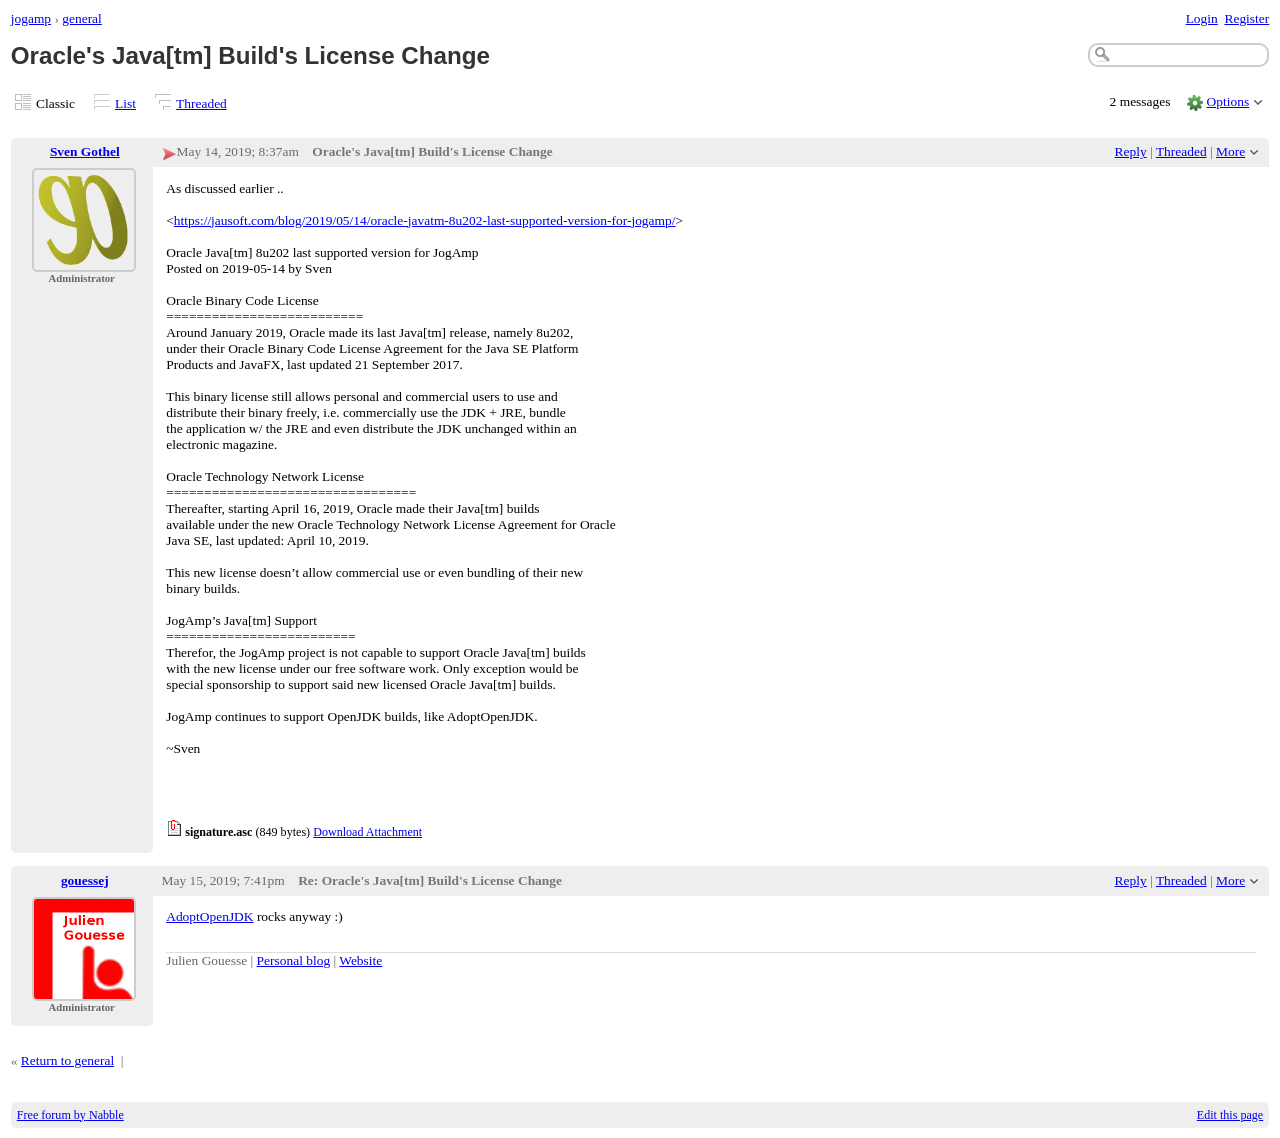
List (125, 103)
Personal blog (294, 960)
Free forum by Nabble (70, 1115)
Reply (1131, 151)
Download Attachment (367, 832)
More (1230, 151)
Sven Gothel (85, 151)
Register (1246, 18)
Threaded (201, 103)
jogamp (31, 18)
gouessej (85, 880)
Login (1202, 18)
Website (360, 960)
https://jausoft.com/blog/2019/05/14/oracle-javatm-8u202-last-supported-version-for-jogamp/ (425, 220)
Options (1228, 101)
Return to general (67, 1060)
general (82, 18)
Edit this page (1230, 1115)
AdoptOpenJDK (209, 916)
